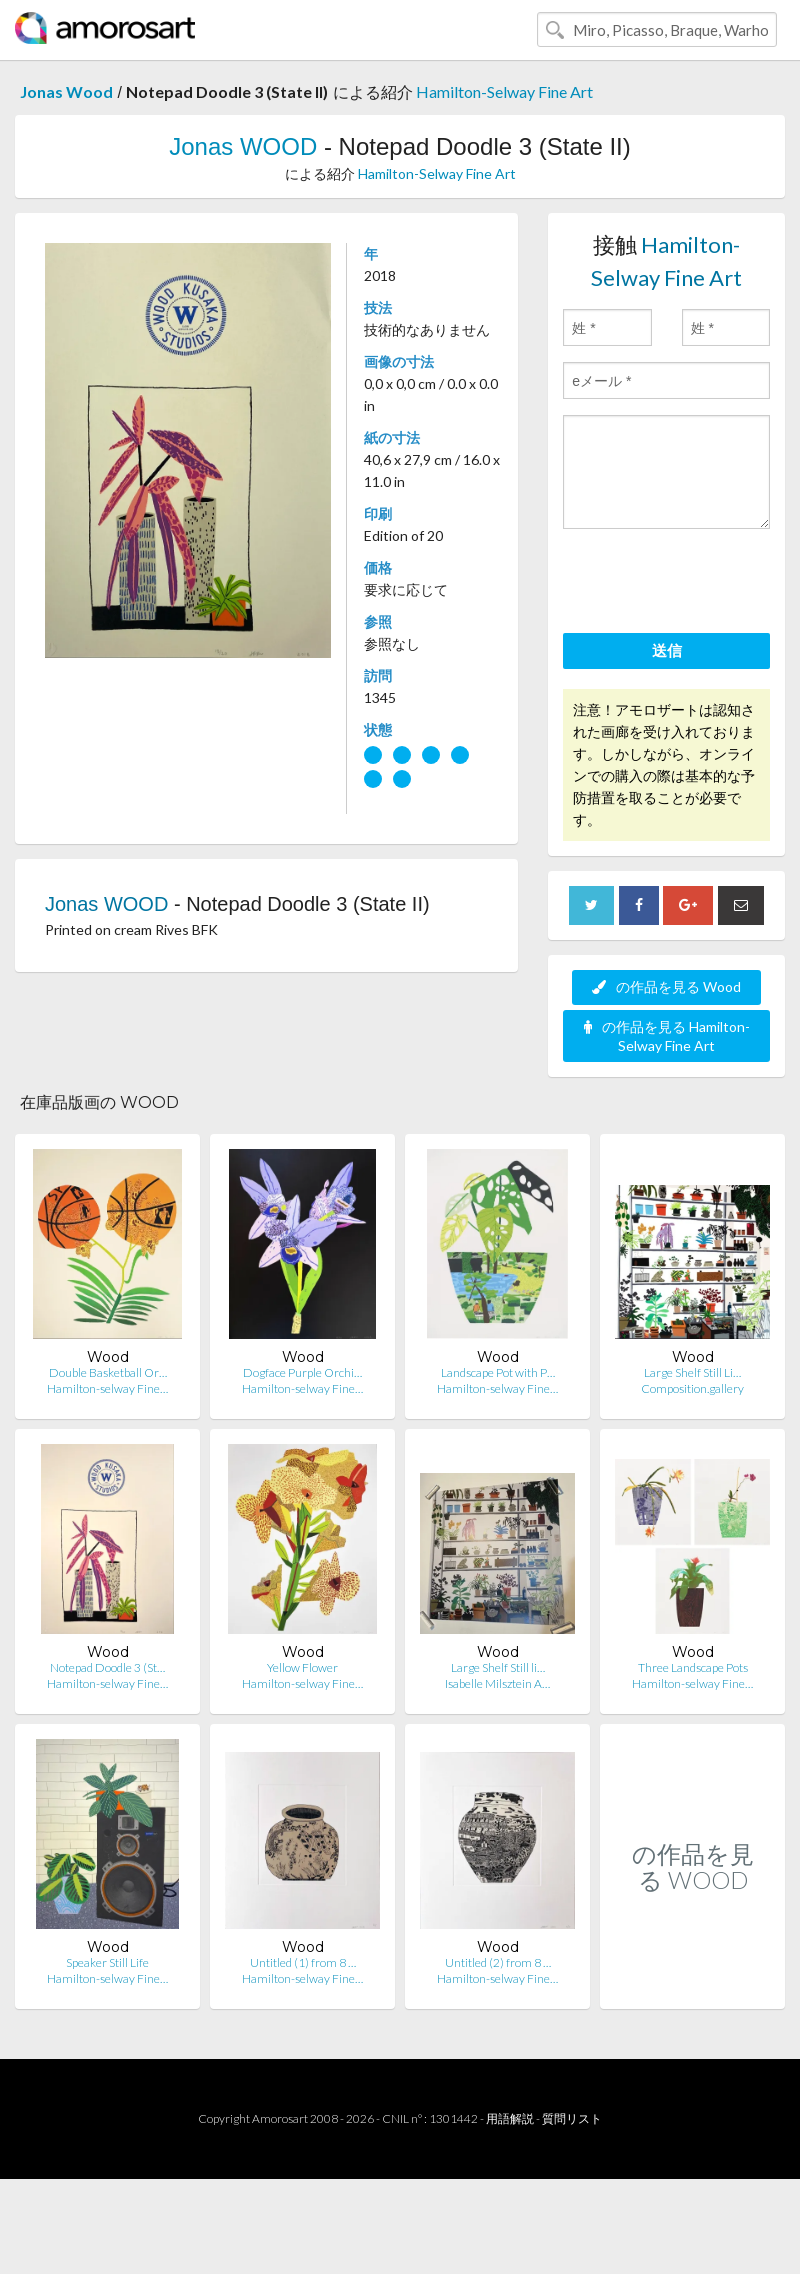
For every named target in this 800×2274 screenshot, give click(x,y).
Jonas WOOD (243, 146)
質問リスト (572, 2118)
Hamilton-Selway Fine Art (504, 91)
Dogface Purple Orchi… (302, 1372)
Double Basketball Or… (108, 1372)
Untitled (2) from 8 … (498, 1962)
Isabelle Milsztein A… (497, 1683)
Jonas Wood (66, 91)
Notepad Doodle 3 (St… (107, 1667)
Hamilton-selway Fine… (107, 1388)
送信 (667, 650)
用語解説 (510, 2118)
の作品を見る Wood (666, 986)
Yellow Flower (302, 1667)
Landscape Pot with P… (498, 1372)
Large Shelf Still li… (498, 1667)
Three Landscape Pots (693, 1667)
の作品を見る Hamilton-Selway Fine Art (667, 1036)
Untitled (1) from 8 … (303, 1962)
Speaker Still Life (107, 1962)
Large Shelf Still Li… (692, 1372)
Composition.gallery (692, 1388)
